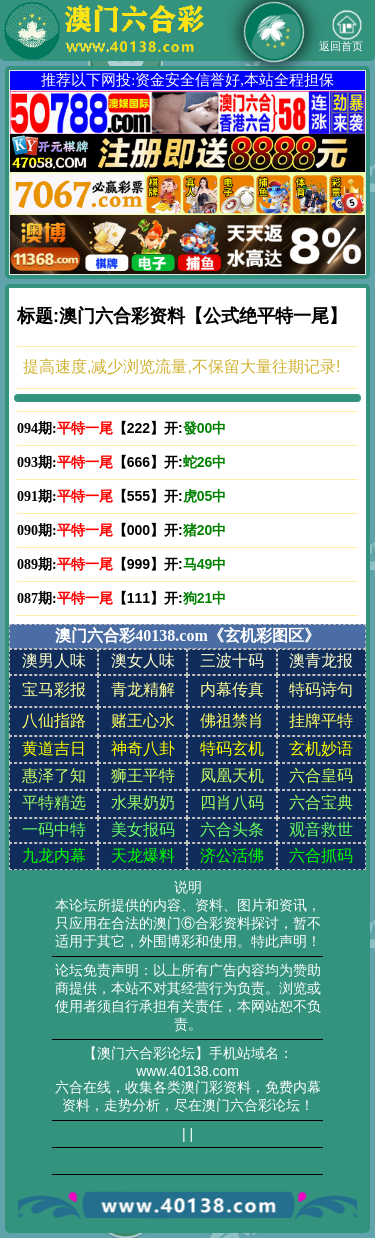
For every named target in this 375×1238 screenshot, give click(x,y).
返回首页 (341, 31)
